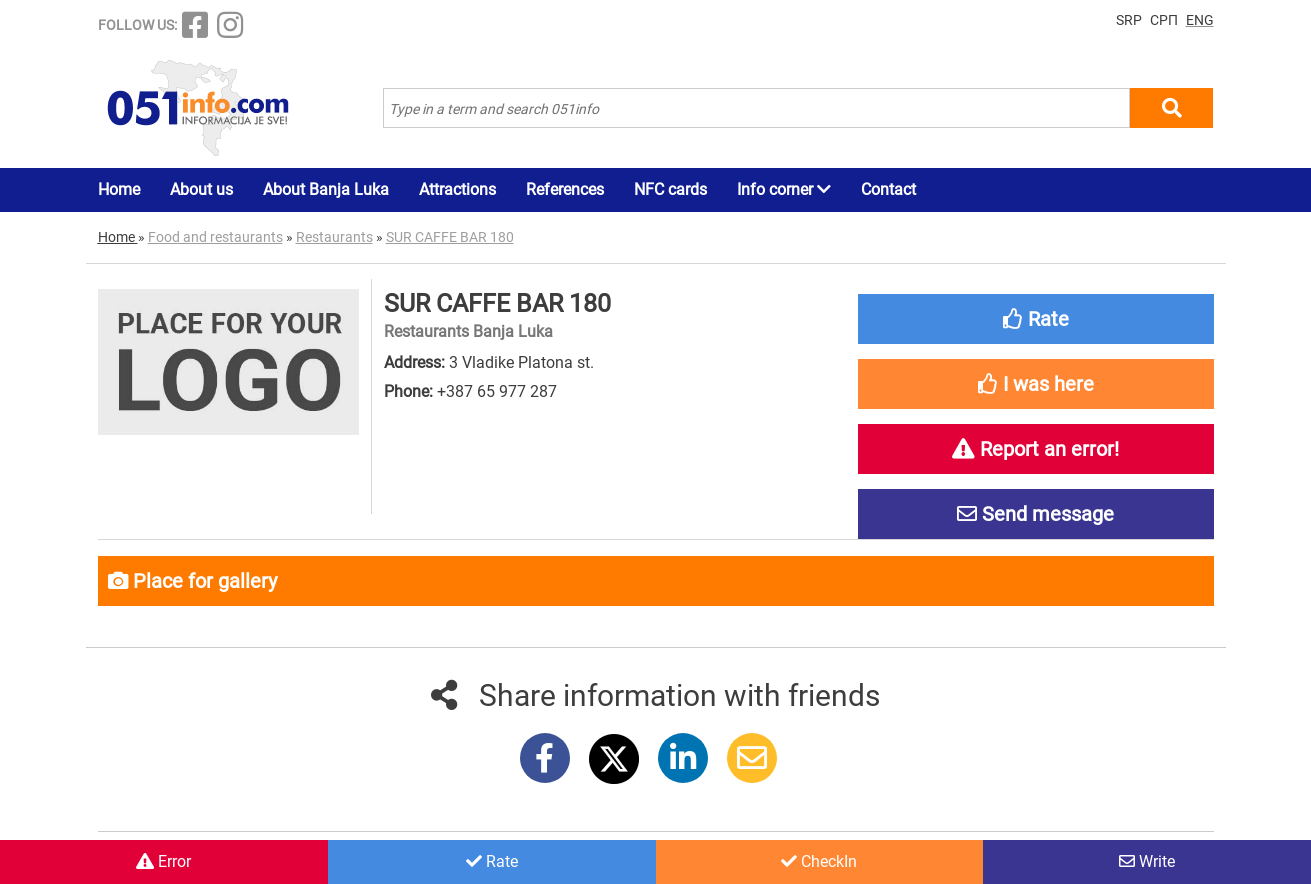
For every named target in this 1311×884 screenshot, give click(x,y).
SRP (1129, 20)
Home (119, 189)
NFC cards (670, 189)
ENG (1200, 20)
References (565, 189)
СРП (1164, 20)
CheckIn (819, 861)
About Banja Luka (326, 189)
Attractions (457, 189)
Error (163, 861)
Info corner (784, 189)
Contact (888, 189)
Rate (492, 861)
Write (1147, 861)
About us (201, 189)
